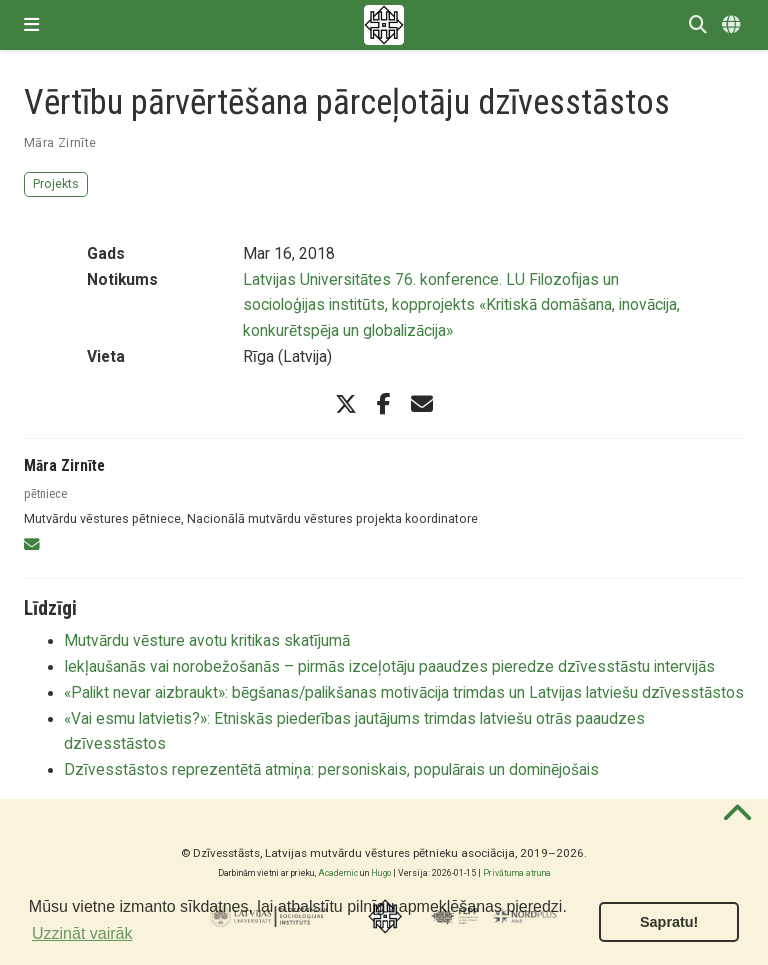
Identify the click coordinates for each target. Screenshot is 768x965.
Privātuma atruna (517, 873)
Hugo (381, 873)
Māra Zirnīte (60, 142)
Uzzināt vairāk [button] (82, 933)
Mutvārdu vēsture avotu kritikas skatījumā (207, 641)
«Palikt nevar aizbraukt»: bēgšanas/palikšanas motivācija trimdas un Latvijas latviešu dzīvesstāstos (404, 693)
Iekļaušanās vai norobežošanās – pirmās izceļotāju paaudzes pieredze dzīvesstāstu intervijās (389, 667)
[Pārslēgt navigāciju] (31, 25)
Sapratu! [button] (669, 922)
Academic (338, 873)
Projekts (56, 183)
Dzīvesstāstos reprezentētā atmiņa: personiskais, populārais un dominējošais (331, 770)
